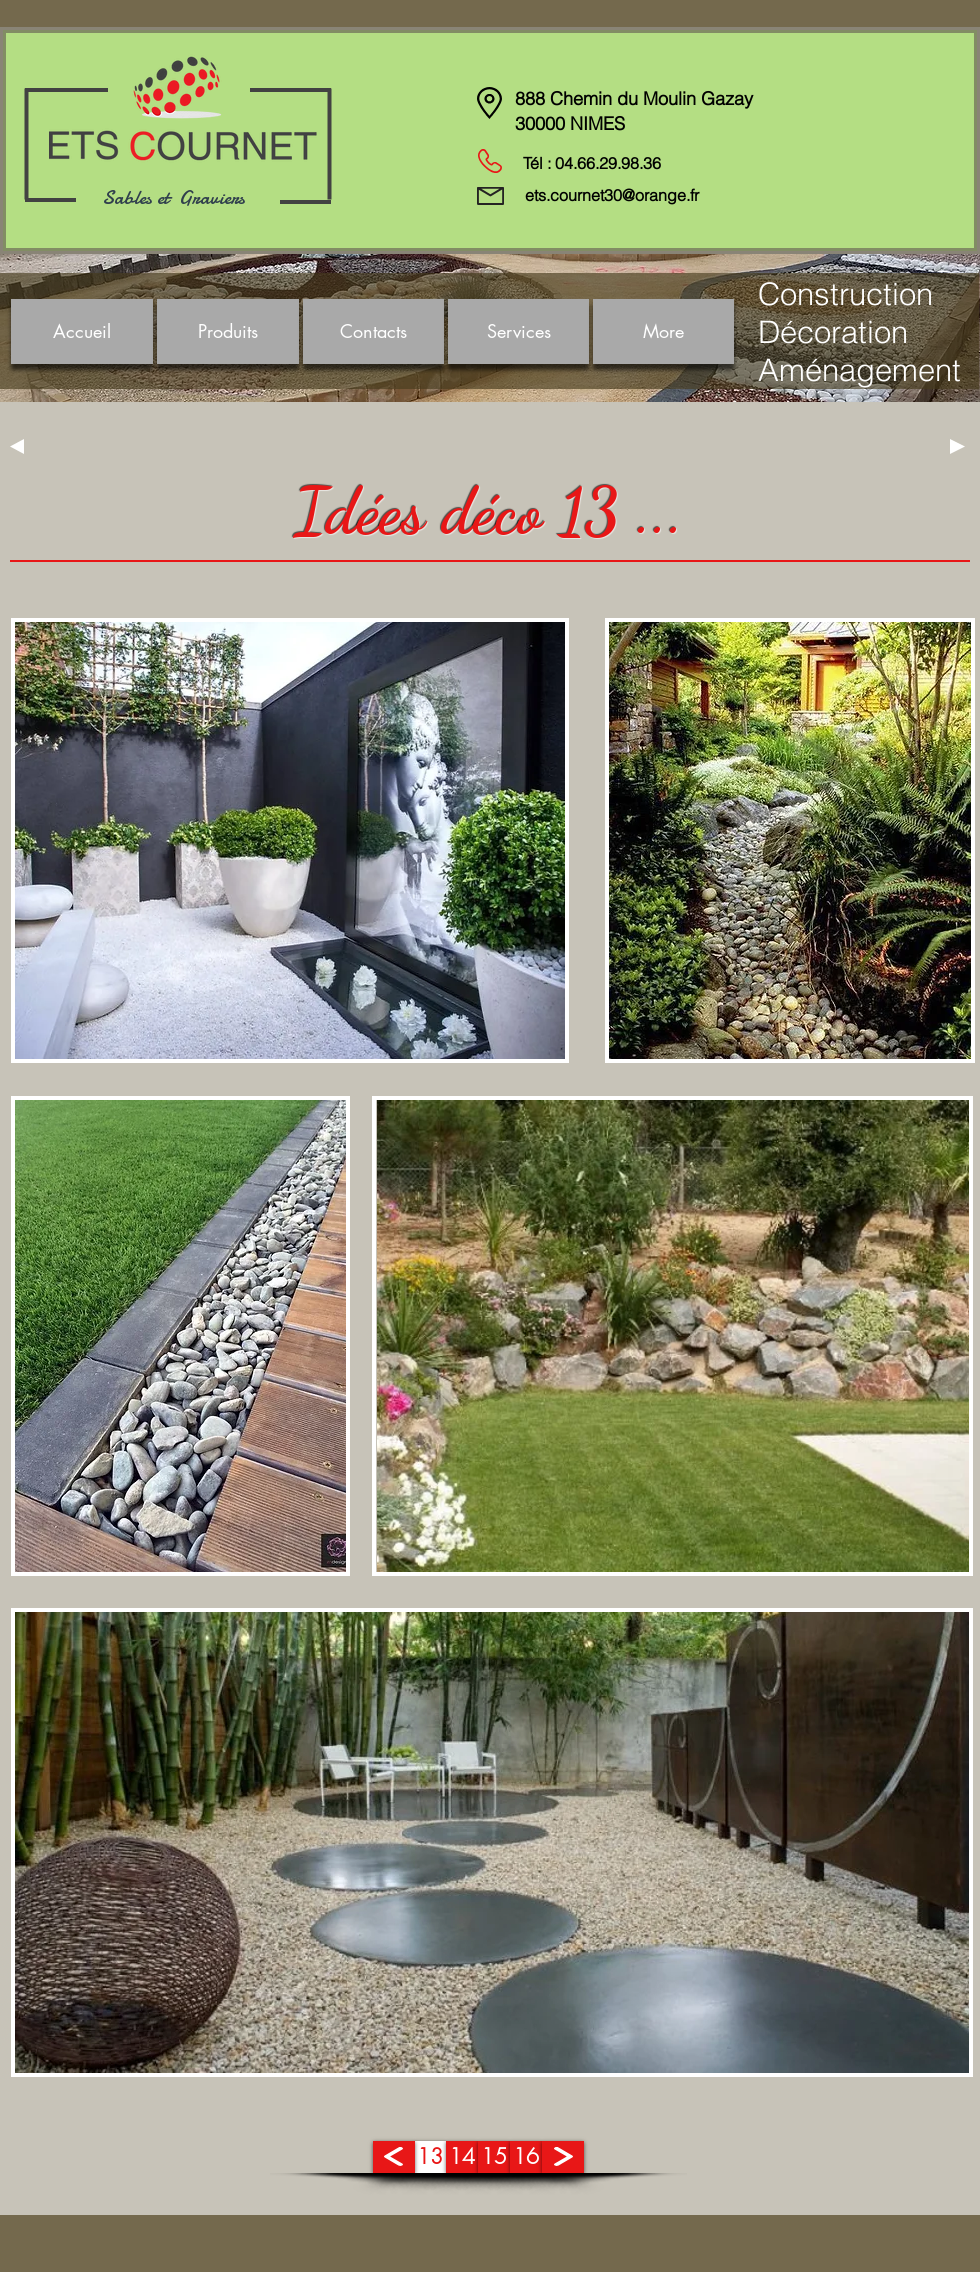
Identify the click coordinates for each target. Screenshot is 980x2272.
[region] (290, 840)
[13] (430, 2157)
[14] (462, 2157)
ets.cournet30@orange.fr (612, 195)
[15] (494, 2157)
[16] (526, 2157)
